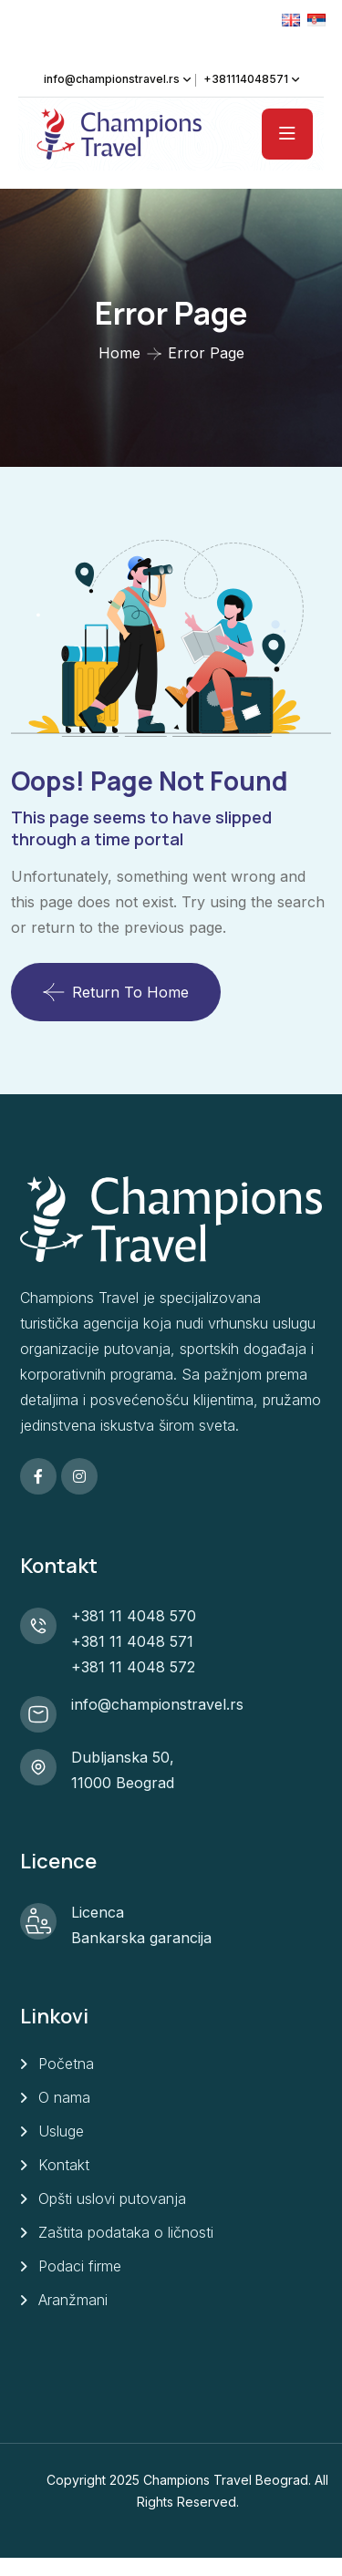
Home (119, 353)
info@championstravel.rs (112, 79)
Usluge (61, 2131)
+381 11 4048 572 (133, 1667)
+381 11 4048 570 (133, 1616)
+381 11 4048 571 (132, 1641)
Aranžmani (73, 2300)
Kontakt (63, 2165)
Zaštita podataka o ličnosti (125, 2232)
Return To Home (116, 992)
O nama (64, 2097)
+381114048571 (245, 79)
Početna (66, 2063)
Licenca (97, 1912)
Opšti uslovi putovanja (112, 2198)
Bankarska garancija (141, 1938)
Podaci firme (79, 2266)
